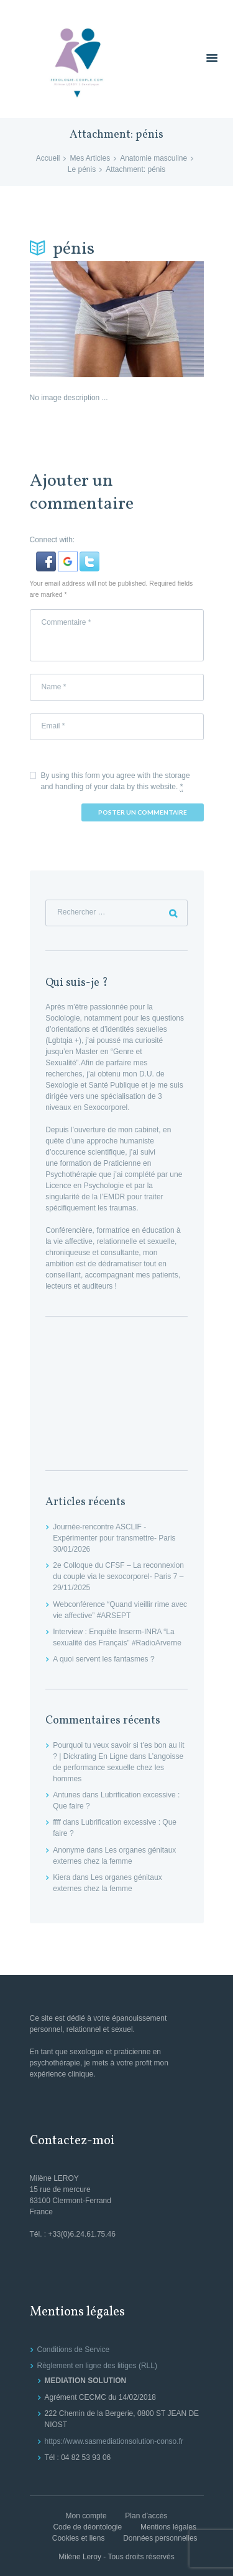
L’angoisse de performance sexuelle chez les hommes (118, 1767)
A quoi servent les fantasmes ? (103, 1659)
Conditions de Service (73, 2349)
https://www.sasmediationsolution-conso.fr (114, 2441)
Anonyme (69, 1850)
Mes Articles (90, 158)
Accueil (48, 158)
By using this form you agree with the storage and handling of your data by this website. (115, 781)
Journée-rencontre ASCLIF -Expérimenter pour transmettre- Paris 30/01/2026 (114, 1538)
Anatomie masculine (153, 158)
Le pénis (82, 169)
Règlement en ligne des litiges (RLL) (97, 2365)
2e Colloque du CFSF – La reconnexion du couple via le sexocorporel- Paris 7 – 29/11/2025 (118, 1576)
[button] (47, 557)
